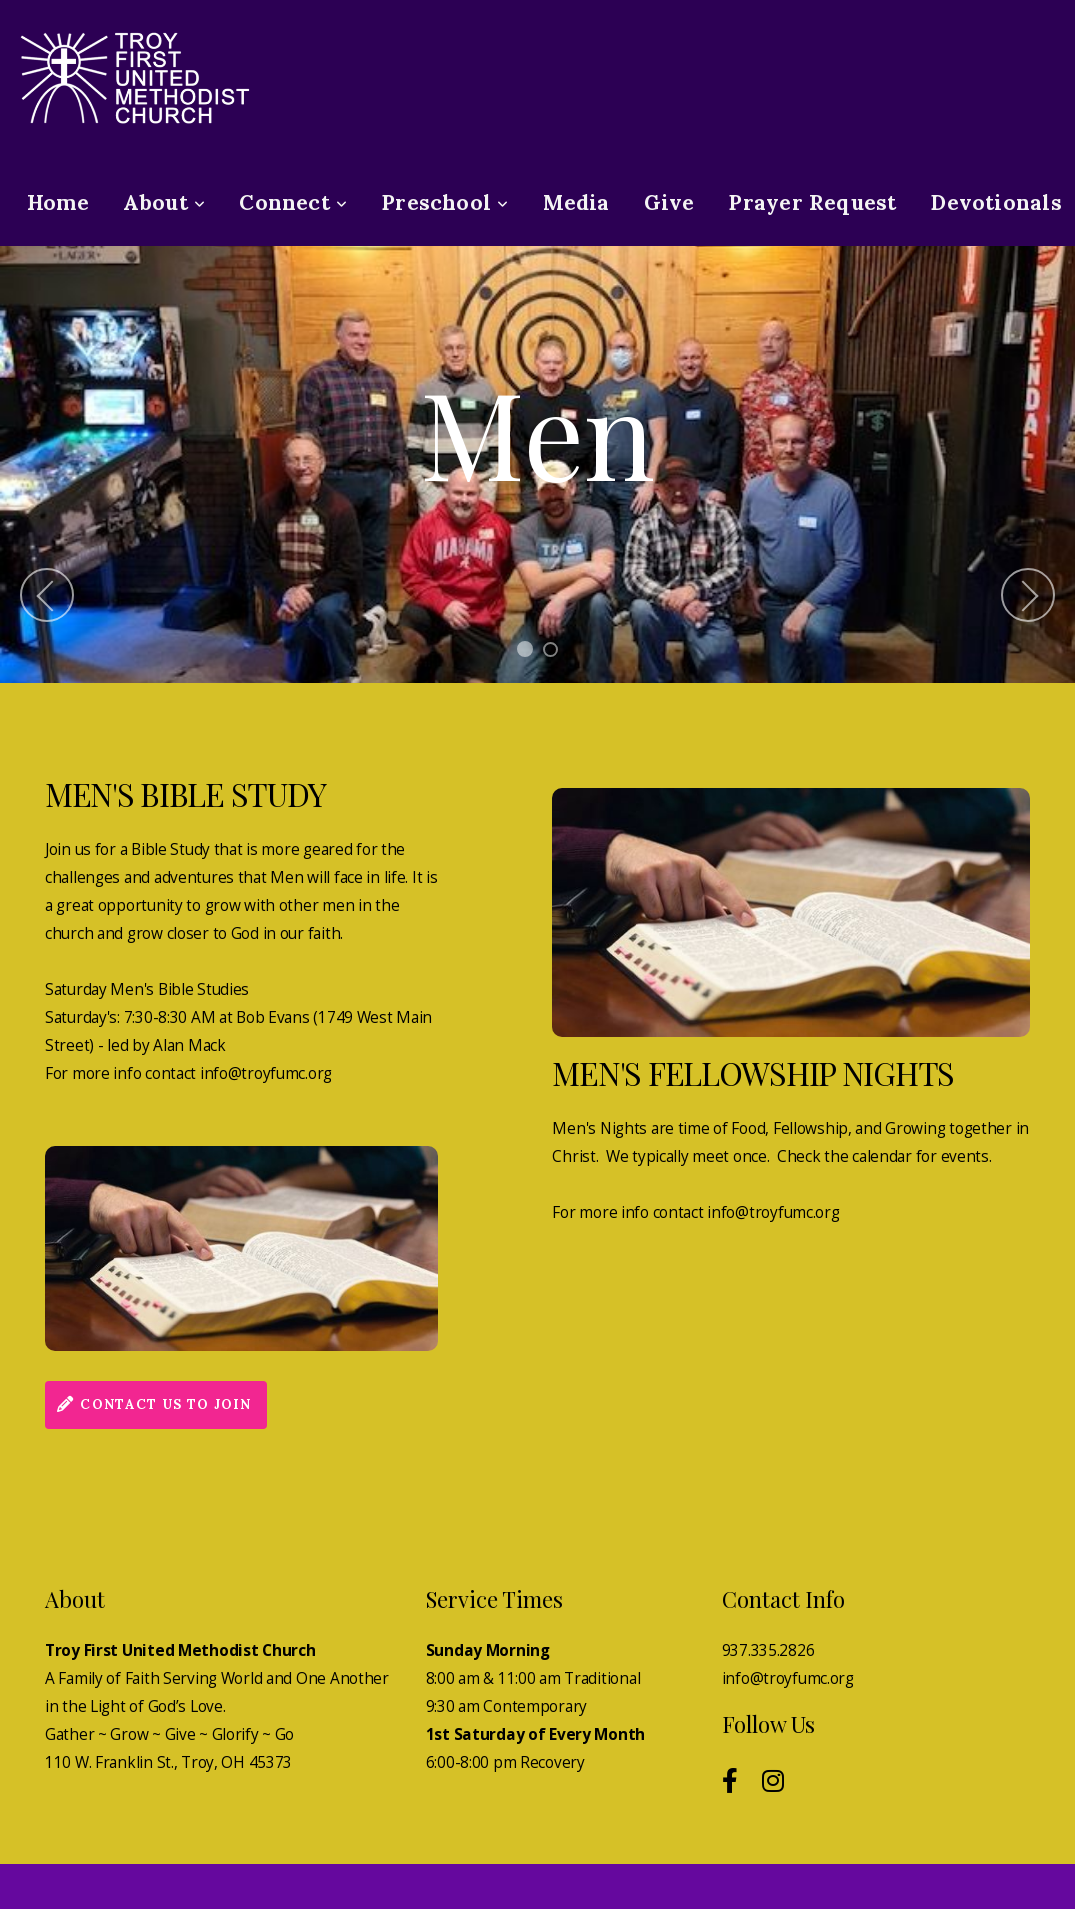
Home (58, 202)
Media (576, 202)
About (164, 202)
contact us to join (153, 1404)
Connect (293, 202)
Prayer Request (812, 202)
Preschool (444, 202)
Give (669, 202)
